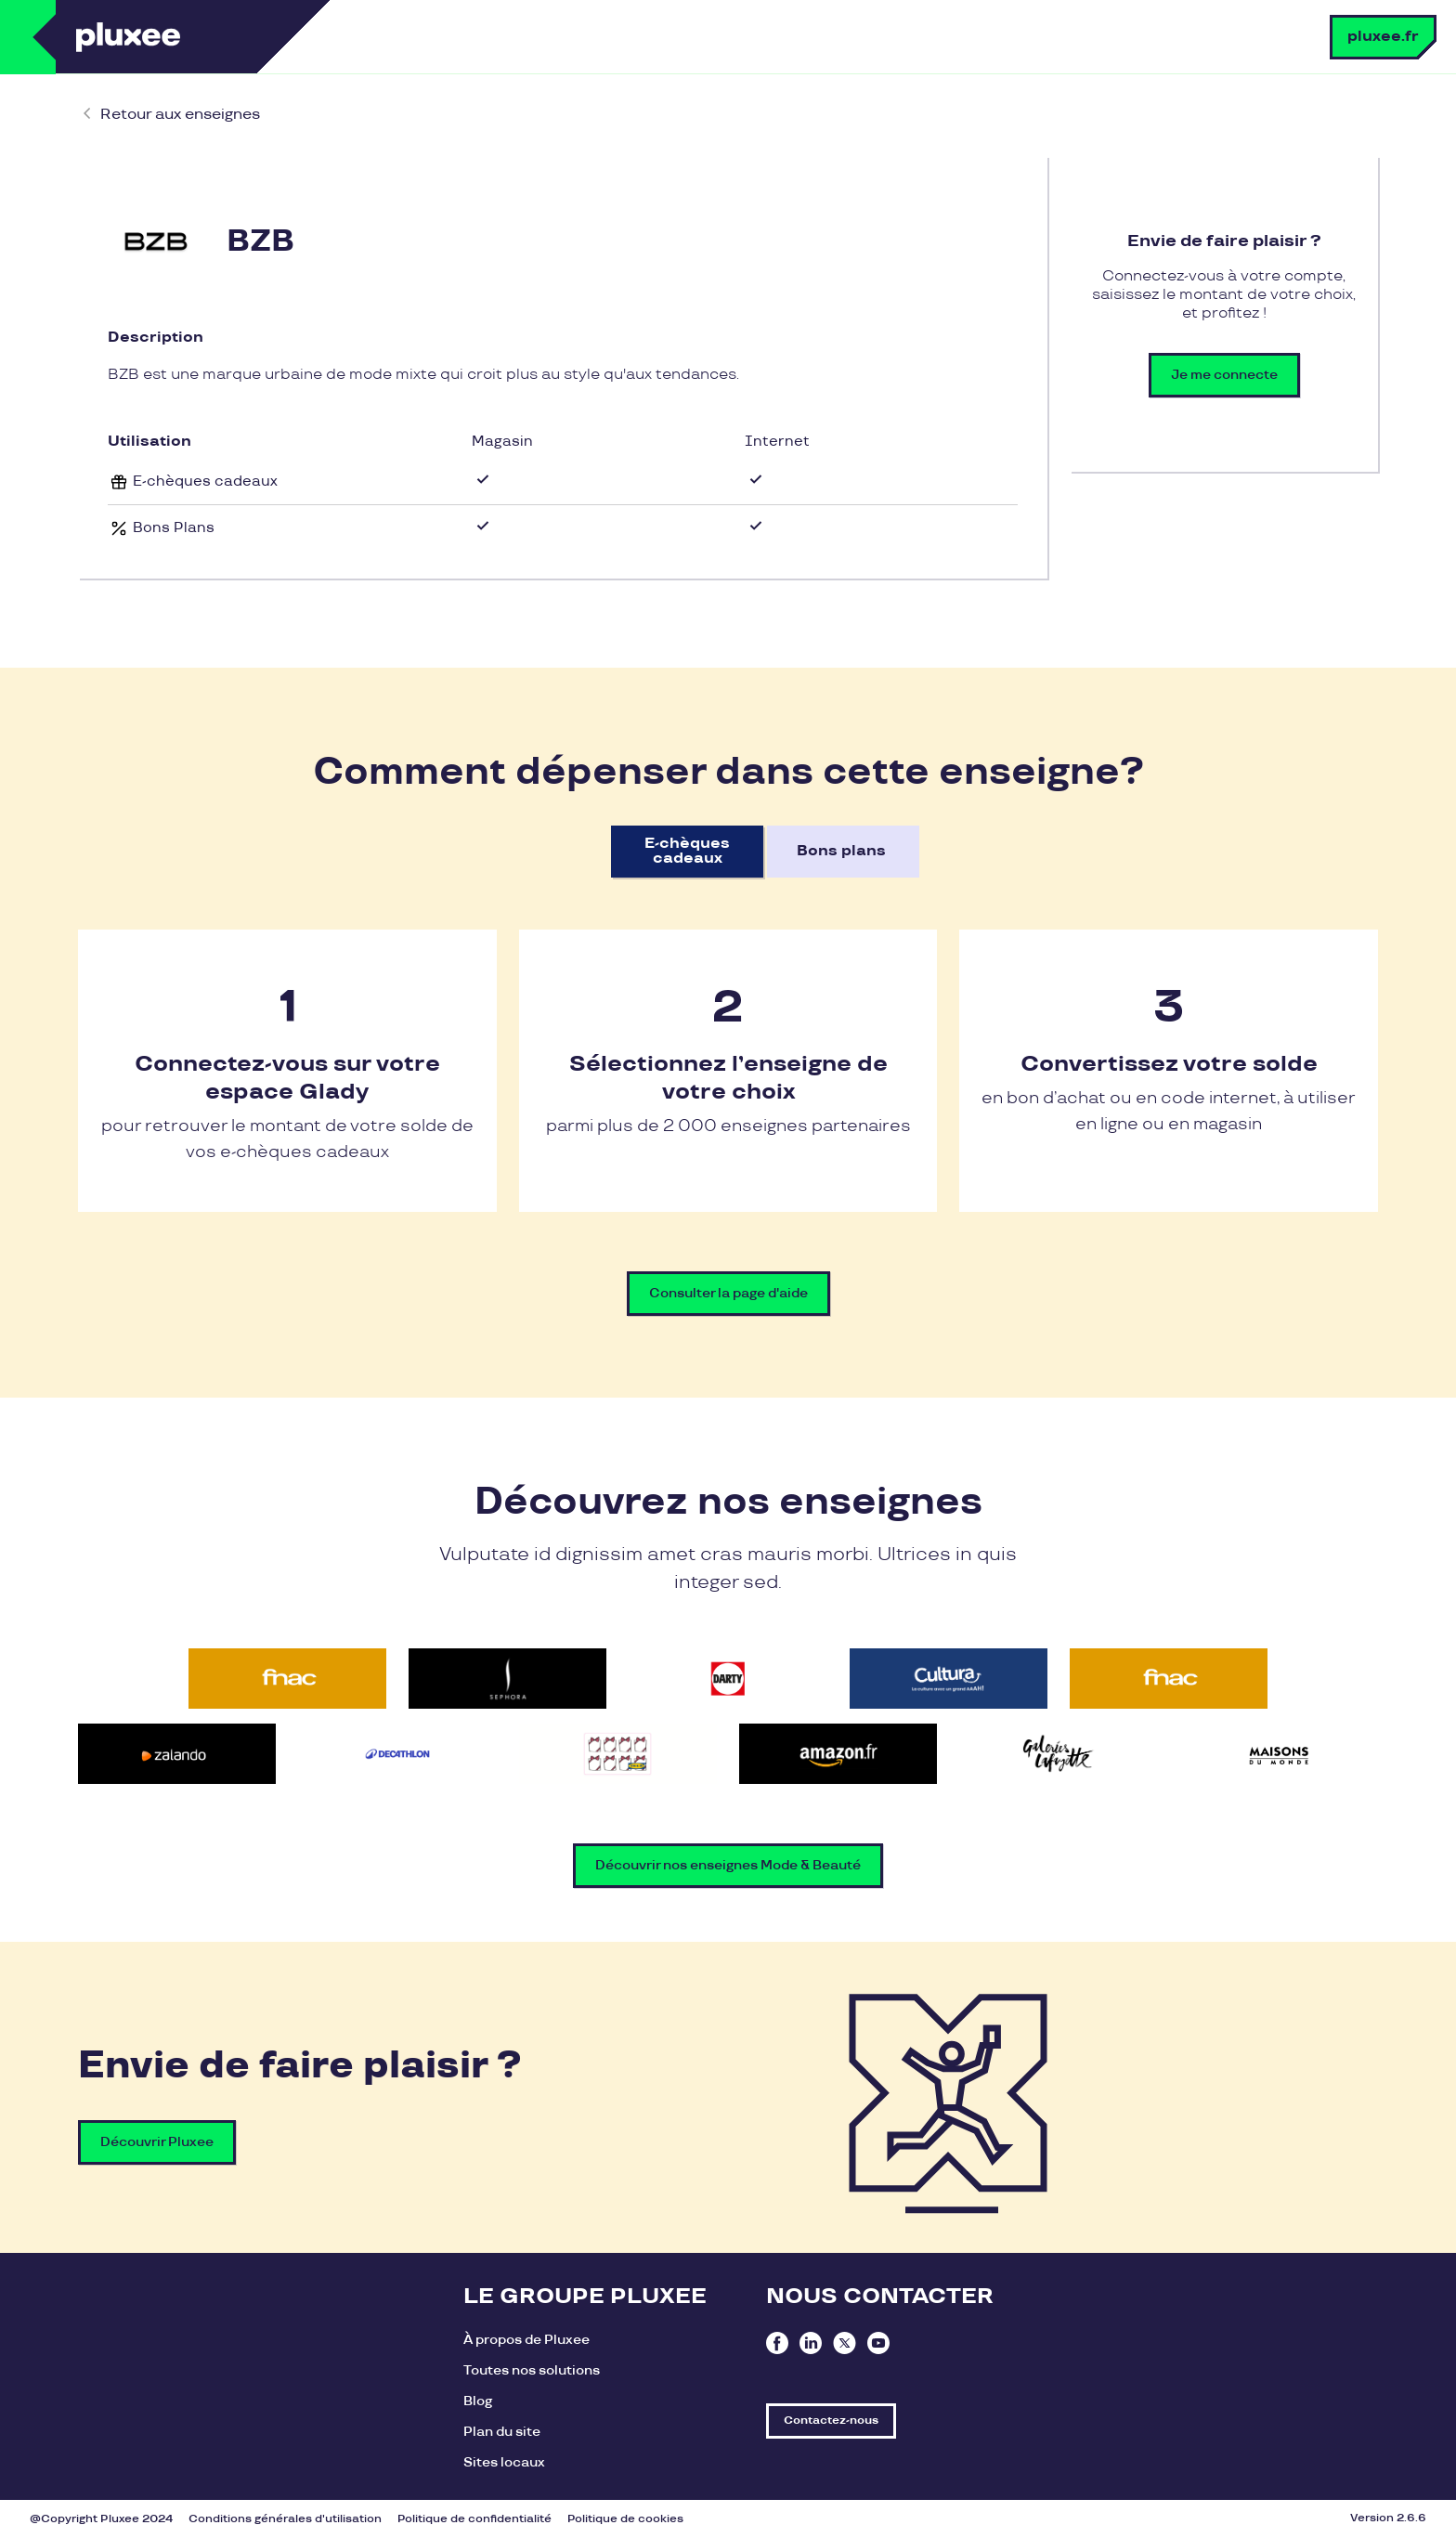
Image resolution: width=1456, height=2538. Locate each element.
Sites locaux (504, 2462)
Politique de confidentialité (474, 2519)
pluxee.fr (1383, 37)
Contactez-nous (831, 2420)
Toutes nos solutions (531, 2370)
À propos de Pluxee (526, 2340)
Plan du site (501, 2432)
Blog (477, 2401)
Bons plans (841, 851)
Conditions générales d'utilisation (285, 2519)
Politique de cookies (625, 2519)
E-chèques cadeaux (687, 851)
